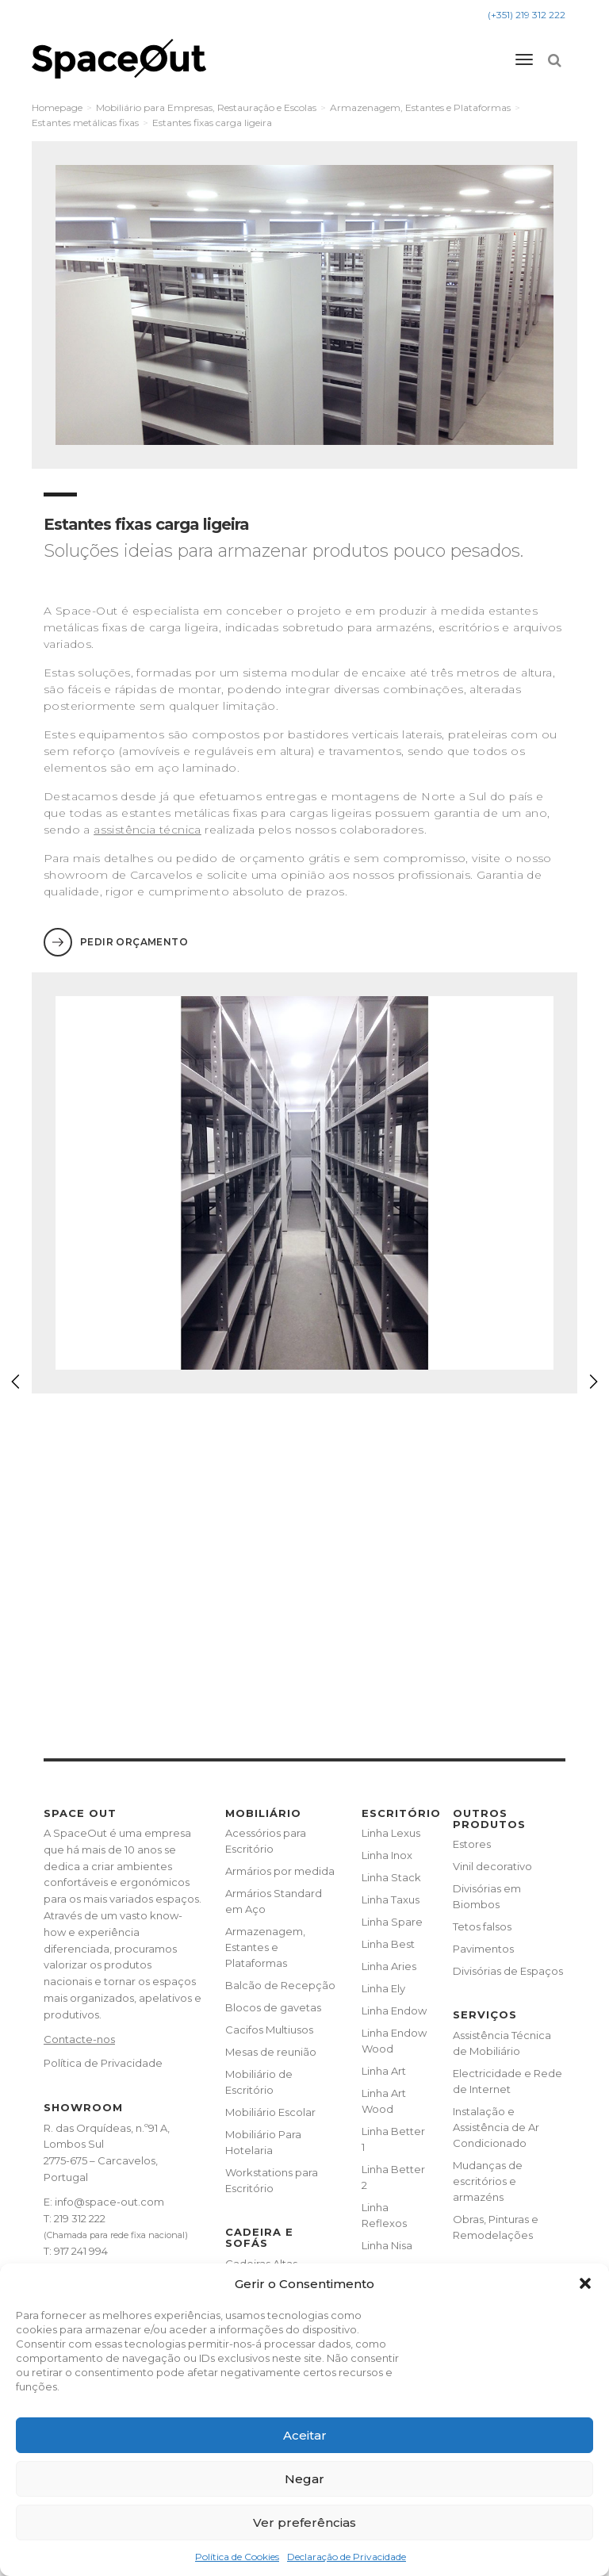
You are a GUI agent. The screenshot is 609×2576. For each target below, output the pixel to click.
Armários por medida (280, 1871)
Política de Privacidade (103, 2063)
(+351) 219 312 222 (526, 15)
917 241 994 (81, 2250)
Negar (304, 2478)
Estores (472, 1844)
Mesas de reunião (270, 2051)
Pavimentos (483, 1948)
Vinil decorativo (492, 1866)
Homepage (57, 107)
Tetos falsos (482, 1926)
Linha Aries (389, 1966)
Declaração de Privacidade (346, 2557)
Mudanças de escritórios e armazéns (488, 2181)
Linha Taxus (390, 1899)
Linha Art (384, 2070)
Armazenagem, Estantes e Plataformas (420, 107)
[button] (585, 2283)
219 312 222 (79, 2218)
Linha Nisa (387, 2245)
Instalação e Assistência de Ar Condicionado (496, 2127)
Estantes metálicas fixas (85, 122)
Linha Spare (392, 1921)
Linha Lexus (391, 1833)
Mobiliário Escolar (270, 2112)
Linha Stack (391, 1877)
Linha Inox (387, 1855)
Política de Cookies (237, 2557)
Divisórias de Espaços (508, 1971)
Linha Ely (383, 1988)
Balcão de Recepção (280, 1985)
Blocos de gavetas (273, 2007)
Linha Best (388, 1944)
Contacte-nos (79, 2039)
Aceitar (305, 2435)
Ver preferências (304, 2522)
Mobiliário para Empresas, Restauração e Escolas (206, 107)
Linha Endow (394, 2010)
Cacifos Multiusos (269, 2029)
